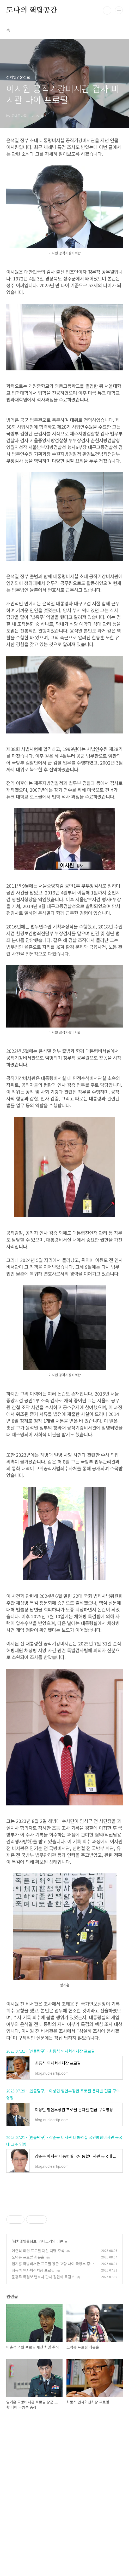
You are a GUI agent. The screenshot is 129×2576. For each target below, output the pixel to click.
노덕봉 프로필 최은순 (28, 2403)
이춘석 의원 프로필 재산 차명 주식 (38, 2397)
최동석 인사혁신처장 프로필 (33, 2416)
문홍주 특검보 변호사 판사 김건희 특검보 (43, 2423)
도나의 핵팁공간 (31, 10)
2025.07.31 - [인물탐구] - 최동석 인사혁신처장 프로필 (50, 2124)
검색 (107, 10)
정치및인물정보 (24, 2387)
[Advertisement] (64, 1481)
